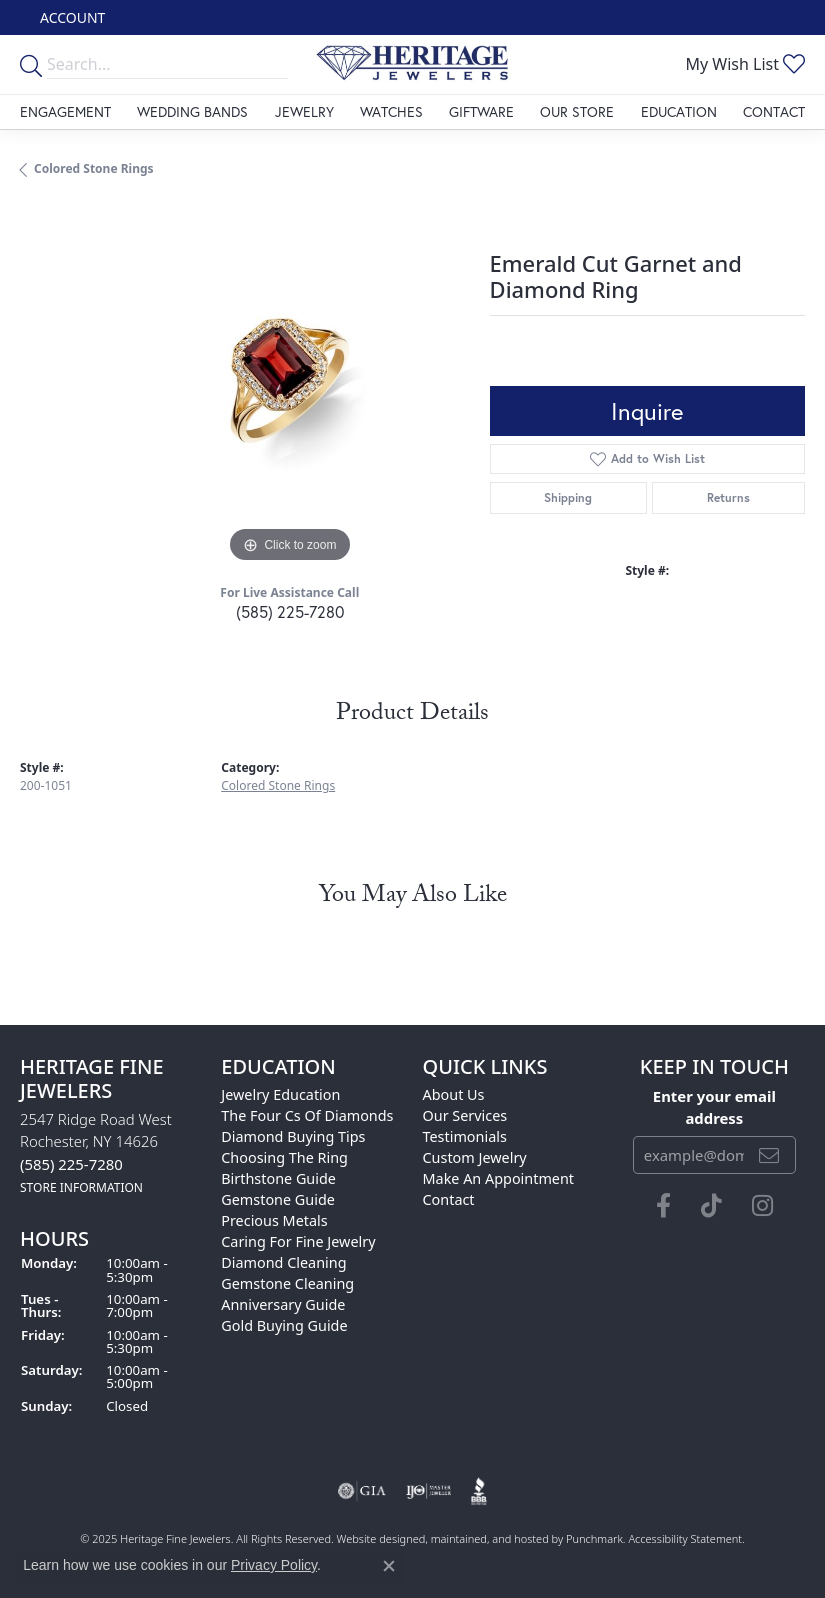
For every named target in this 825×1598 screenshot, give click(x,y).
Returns (728, 497)
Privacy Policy (274, 1565)
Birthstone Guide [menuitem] (278, 1178)
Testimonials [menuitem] (465, 1136)
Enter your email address (714, 1107)
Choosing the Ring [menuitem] (284, 1157)
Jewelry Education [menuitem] (280, 1094)
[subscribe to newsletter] (769, 1155)
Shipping (568, 497)
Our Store (577, 111)
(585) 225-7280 (290, 611)
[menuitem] (362, 1491)
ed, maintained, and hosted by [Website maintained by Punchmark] (489, 1538)
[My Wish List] (745, 64)
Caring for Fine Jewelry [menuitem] (298, 1241)
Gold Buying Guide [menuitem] (284, 1325)
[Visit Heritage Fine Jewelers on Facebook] (663, 1206)
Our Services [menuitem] (465, 1115)
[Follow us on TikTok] (711, 1206)
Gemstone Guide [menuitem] (278, 1199)
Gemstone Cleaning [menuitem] (287, 1283)
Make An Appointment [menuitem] (499, 1178)
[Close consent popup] (389, 1566)
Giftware (481, 111)
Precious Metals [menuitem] (274, 1220)
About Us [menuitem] (454, 1094)
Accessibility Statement (685, 1538)
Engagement (65, 111)
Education (679, 111)
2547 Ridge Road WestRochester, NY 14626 (96, 1152)
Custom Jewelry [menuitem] (475, 1157)
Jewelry (304, 111)
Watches (391, 111)
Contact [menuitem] (449, 1199)
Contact (774, 111)
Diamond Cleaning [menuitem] (283, 1262)
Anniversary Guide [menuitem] (283, 1304)
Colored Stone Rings (94, 168)
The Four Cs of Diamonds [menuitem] (307, 1115)
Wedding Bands (192, 111)
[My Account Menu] (72, 17)
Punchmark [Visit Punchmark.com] (594, 1538)
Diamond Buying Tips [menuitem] (293, 1136)
